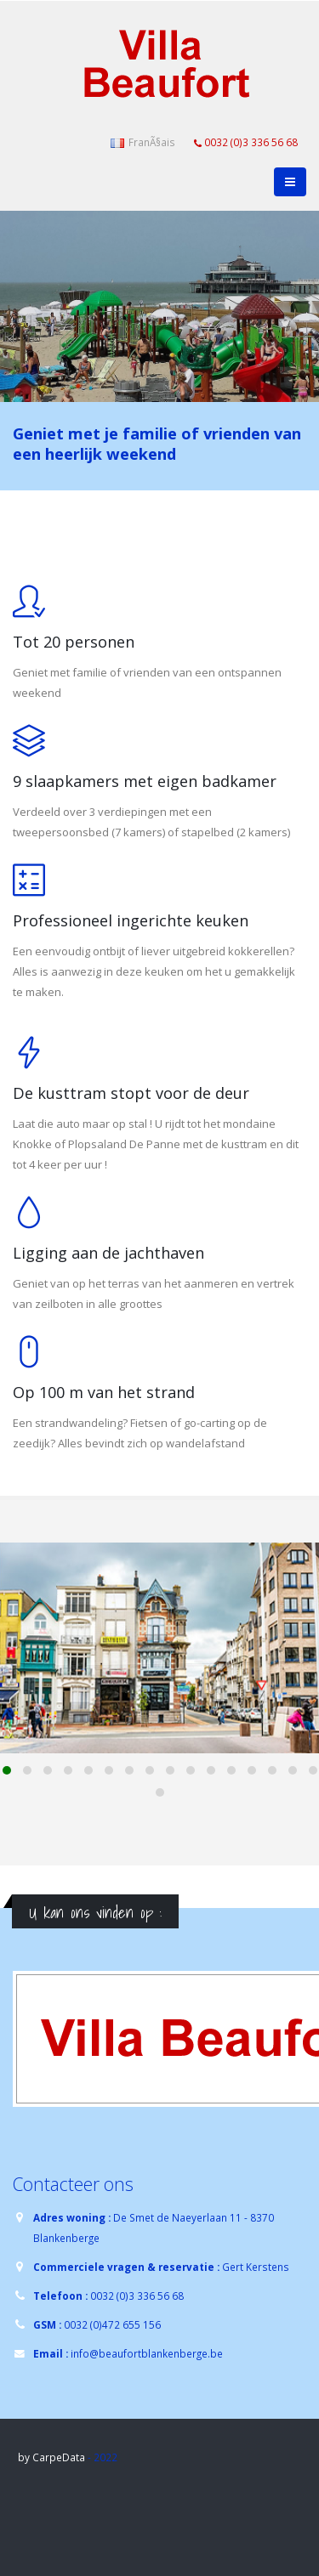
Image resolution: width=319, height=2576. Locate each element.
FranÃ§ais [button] (143, 142)
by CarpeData (51, 2457)
